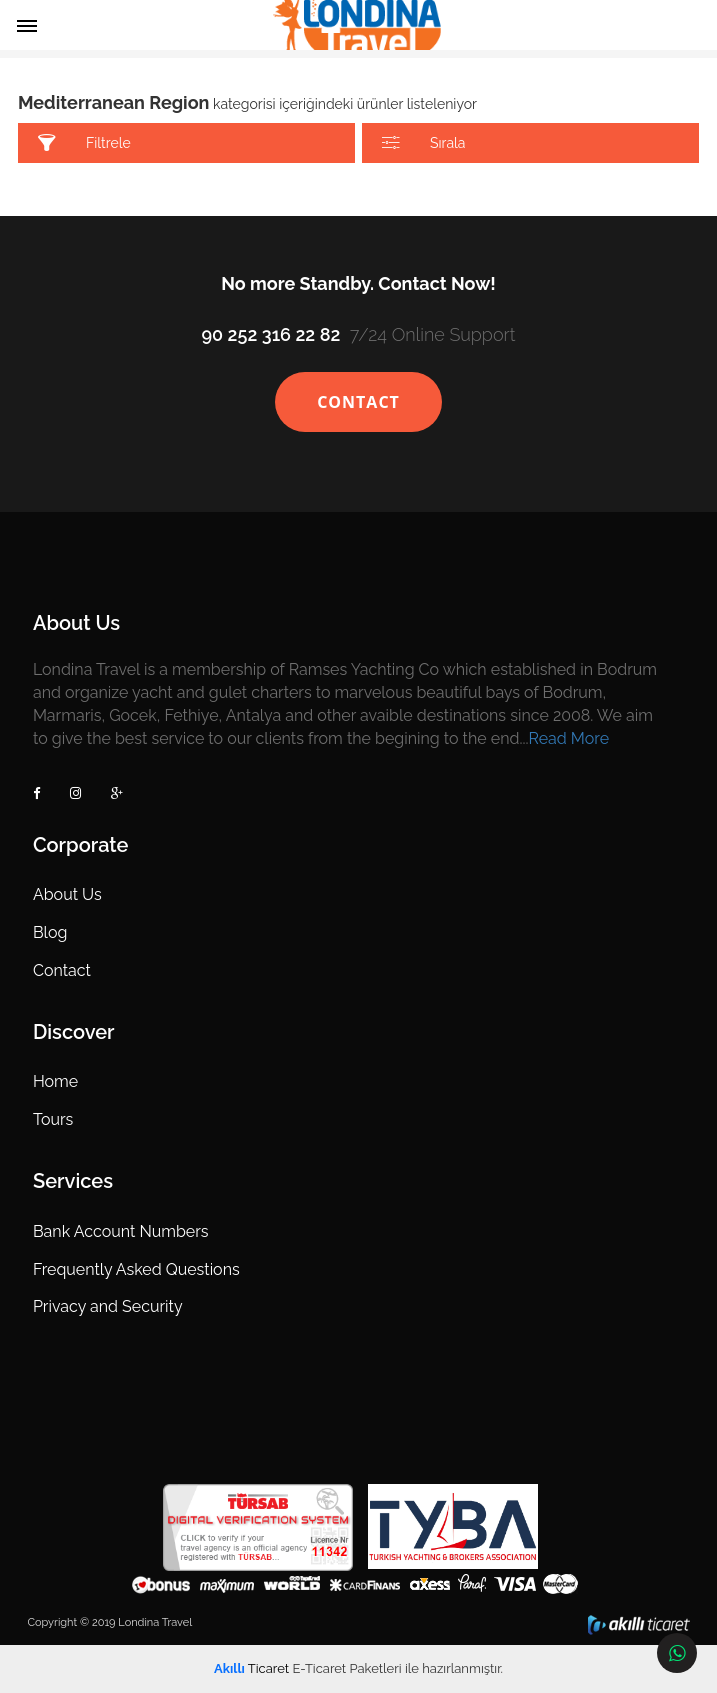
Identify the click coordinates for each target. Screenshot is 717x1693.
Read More (569, 738)
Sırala (423, 143)
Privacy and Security (108, 1306)
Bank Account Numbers (121, 1231)
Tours (53, 1119)
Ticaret (251, 1668)
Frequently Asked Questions (136, 1269)
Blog (50, 932)
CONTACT (358, 402)
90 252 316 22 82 (271, 334)
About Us (67, 894)
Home (55, 1081)
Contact (62, 970)
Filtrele (84, 143)
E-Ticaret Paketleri (346, 1668)
